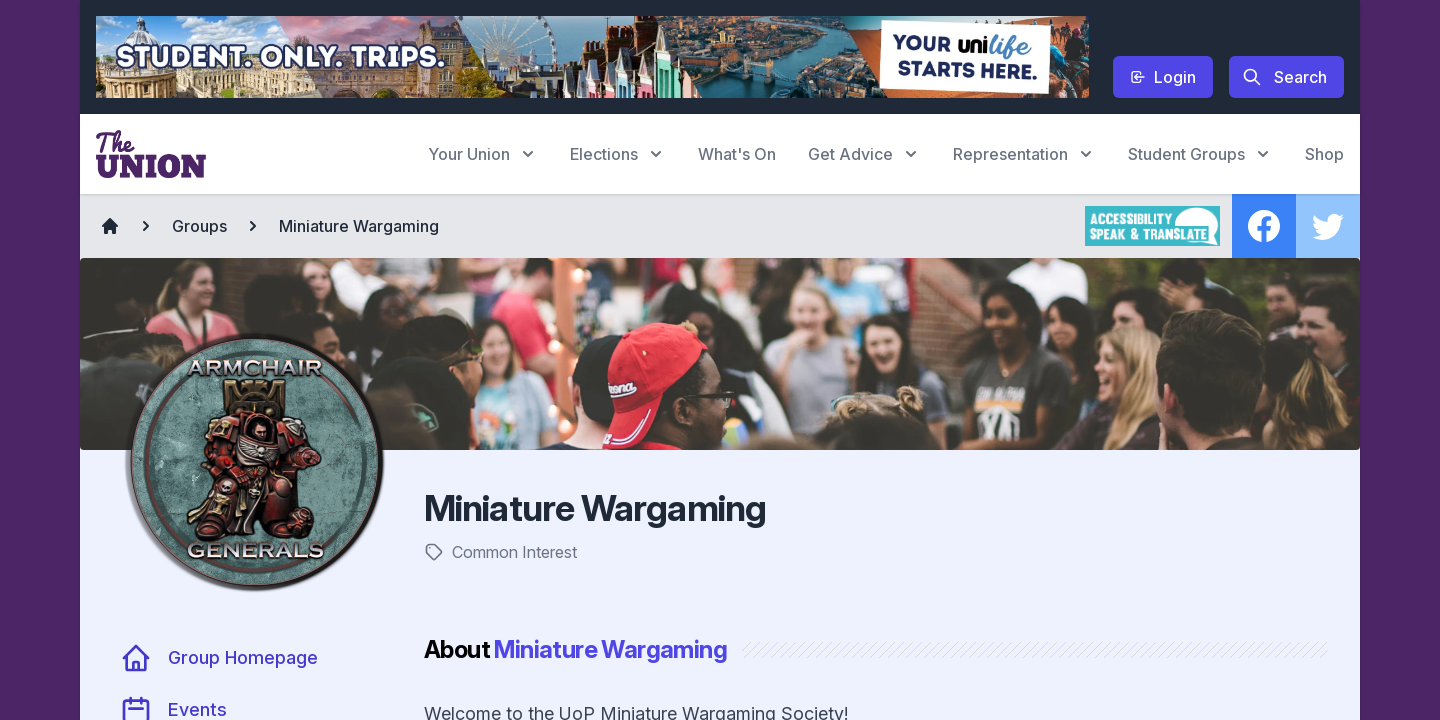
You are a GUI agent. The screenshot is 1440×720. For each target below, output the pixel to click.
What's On (737, 154)
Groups (199, 226)
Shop (1324, 154)
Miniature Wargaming (359, 226)
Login (1163, 77)
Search (1284, 77)
